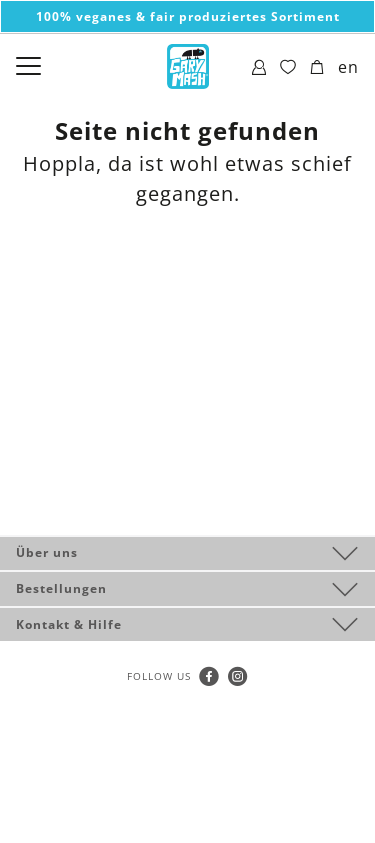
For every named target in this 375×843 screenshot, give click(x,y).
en (348, 67)
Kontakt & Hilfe (69, 624)
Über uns (47, 552)
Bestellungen (61, 588)
